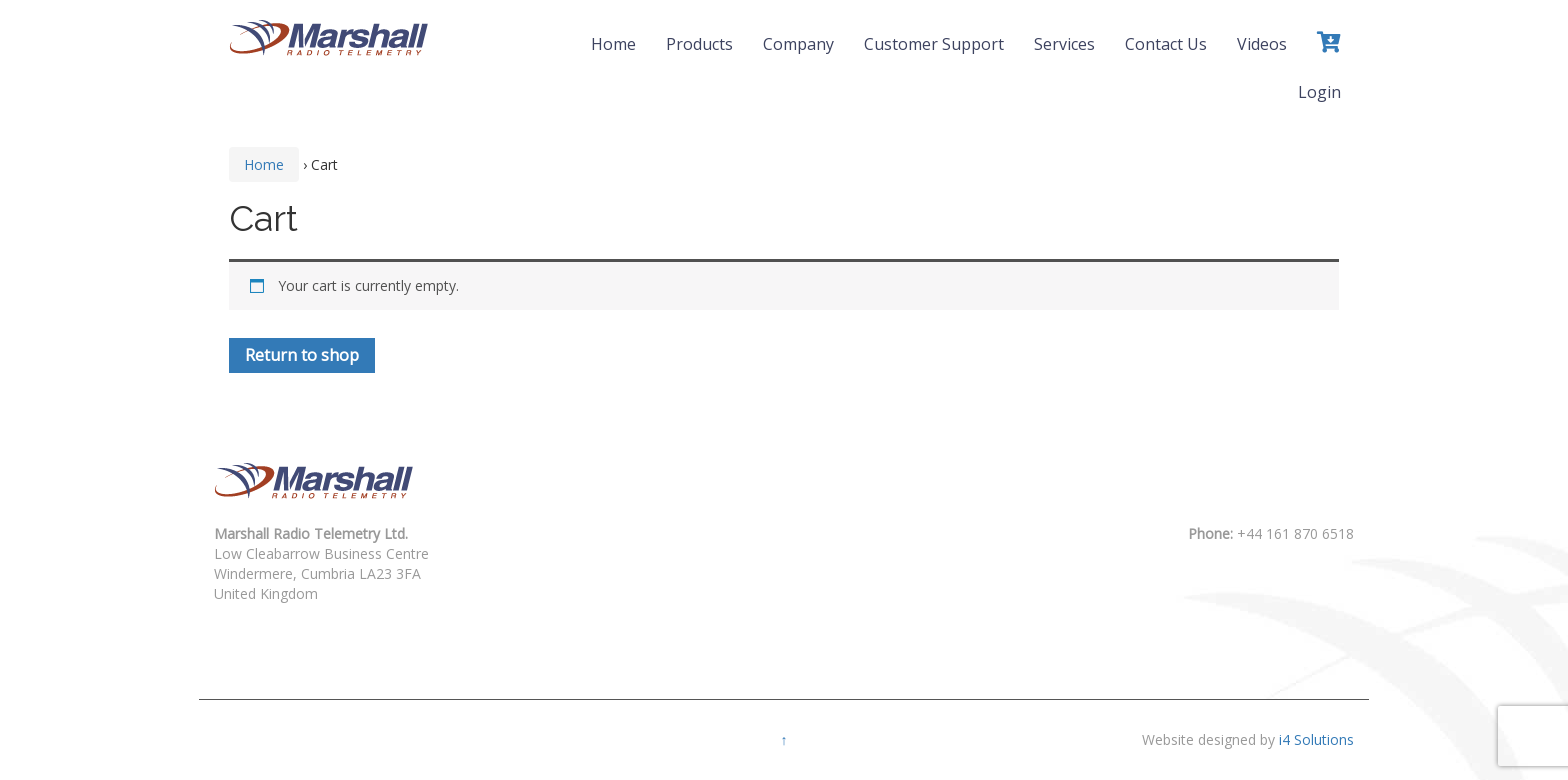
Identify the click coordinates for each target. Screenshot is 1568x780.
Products (699, 44)
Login (1319, 92)
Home (613, 44)
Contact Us (1166, 44)
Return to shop (302, 355)
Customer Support (934, 44)
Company (798, 44)
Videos (1262, 44)
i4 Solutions (1316, 739)
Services (1064, 44)
